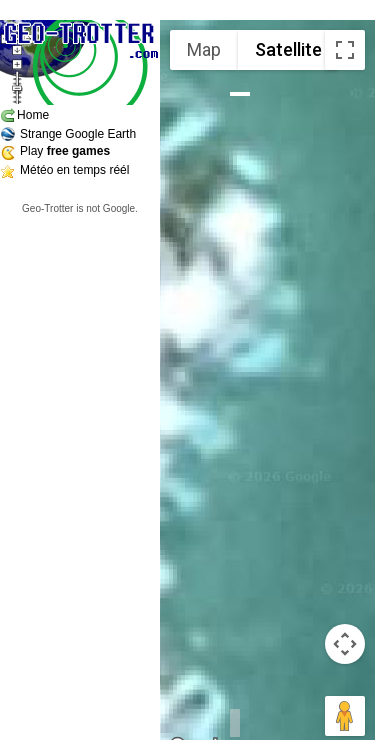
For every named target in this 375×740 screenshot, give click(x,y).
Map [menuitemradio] (204, 49)
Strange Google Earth (78, 134)
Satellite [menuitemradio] (288, 49)
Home (33, 115)
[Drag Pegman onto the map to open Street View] (345, 716)
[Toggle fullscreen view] (345, 50)
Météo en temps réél (74, 170)
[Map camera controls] (345, 644)
